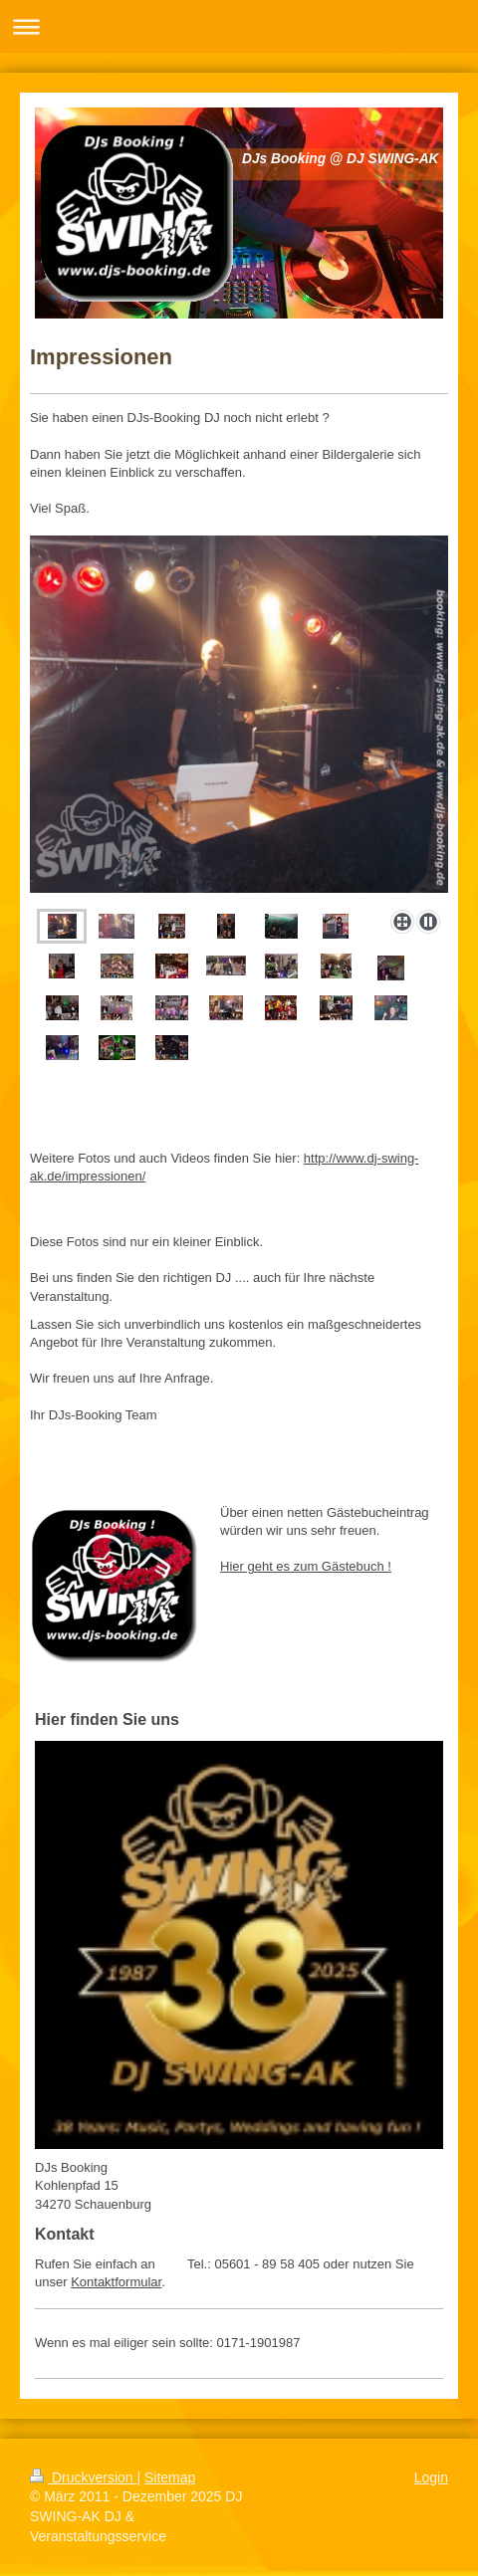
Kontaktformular (116, 2281)
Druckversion (83, 2477)
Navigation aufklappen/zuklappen (239, 26)
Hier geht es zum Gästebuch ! (305, 1566)
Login (431, 2477)
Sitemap (169, 2477)
